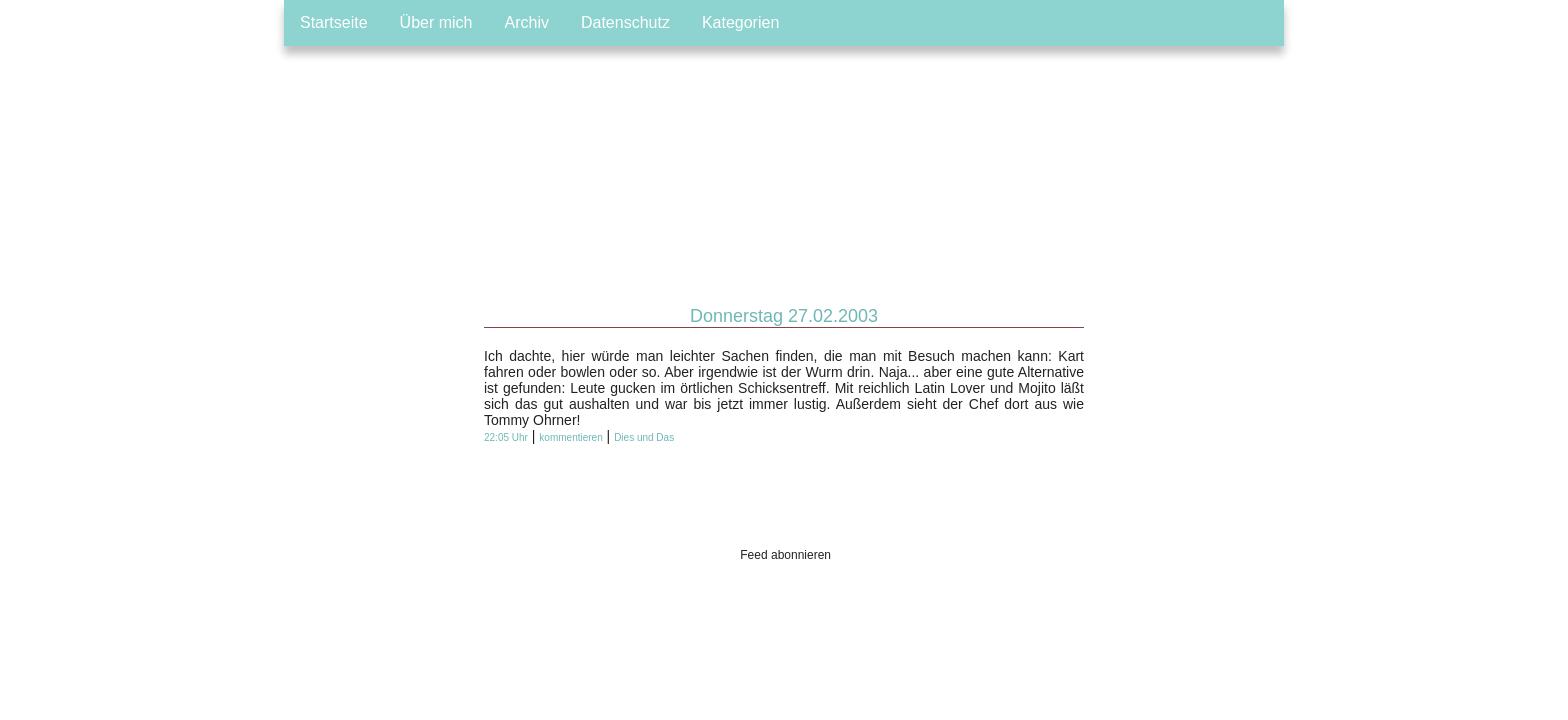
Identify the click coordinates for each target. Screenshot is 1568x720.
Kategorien (740, 22)
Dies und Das (644, 437)
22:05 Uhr (506, 437)
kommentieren (570, 437)
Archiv (527, 22)
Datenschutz (625, 22)
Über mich (436, 22)
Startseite (334, 22)
